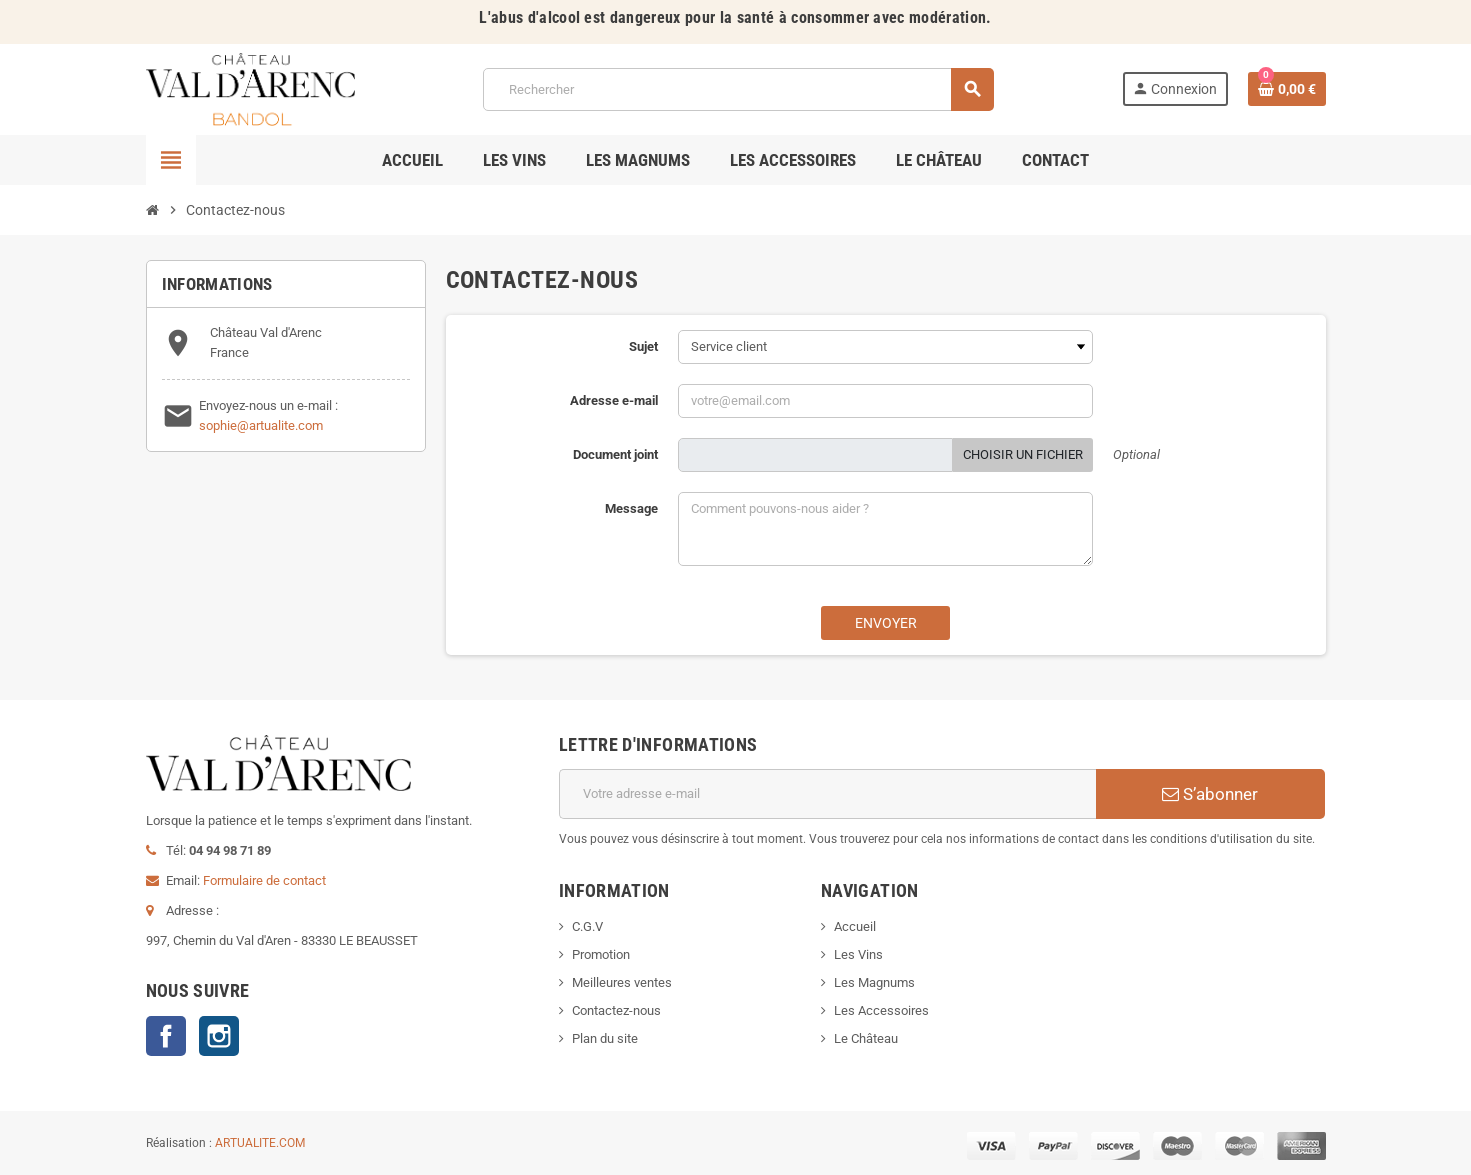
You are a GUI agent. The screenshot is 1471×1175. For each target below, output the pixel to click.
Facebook (166, 1036)
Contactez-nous (616, 1010)
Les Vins (858, 954)
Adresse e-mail (614, 400)
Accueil (855, 926)
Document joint (615, 454)
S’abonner (1210, 794)
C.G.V (587, 926)
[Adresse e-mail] (827, 794)
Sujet (643, 346)
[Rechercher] (738, 89)
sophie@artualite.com (261, 425)
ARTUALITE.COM (260, 1143)
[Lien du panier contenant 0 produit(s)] (1287, 89)
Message (631, 508)
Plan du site (605, 1038)
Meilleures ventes (622, 982)
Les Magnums (874, 982)
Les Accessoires (881, 1010)
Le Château (866, 1038)
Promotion (601, 954)
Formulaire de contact (264, 880)
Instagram (219, 1036)
